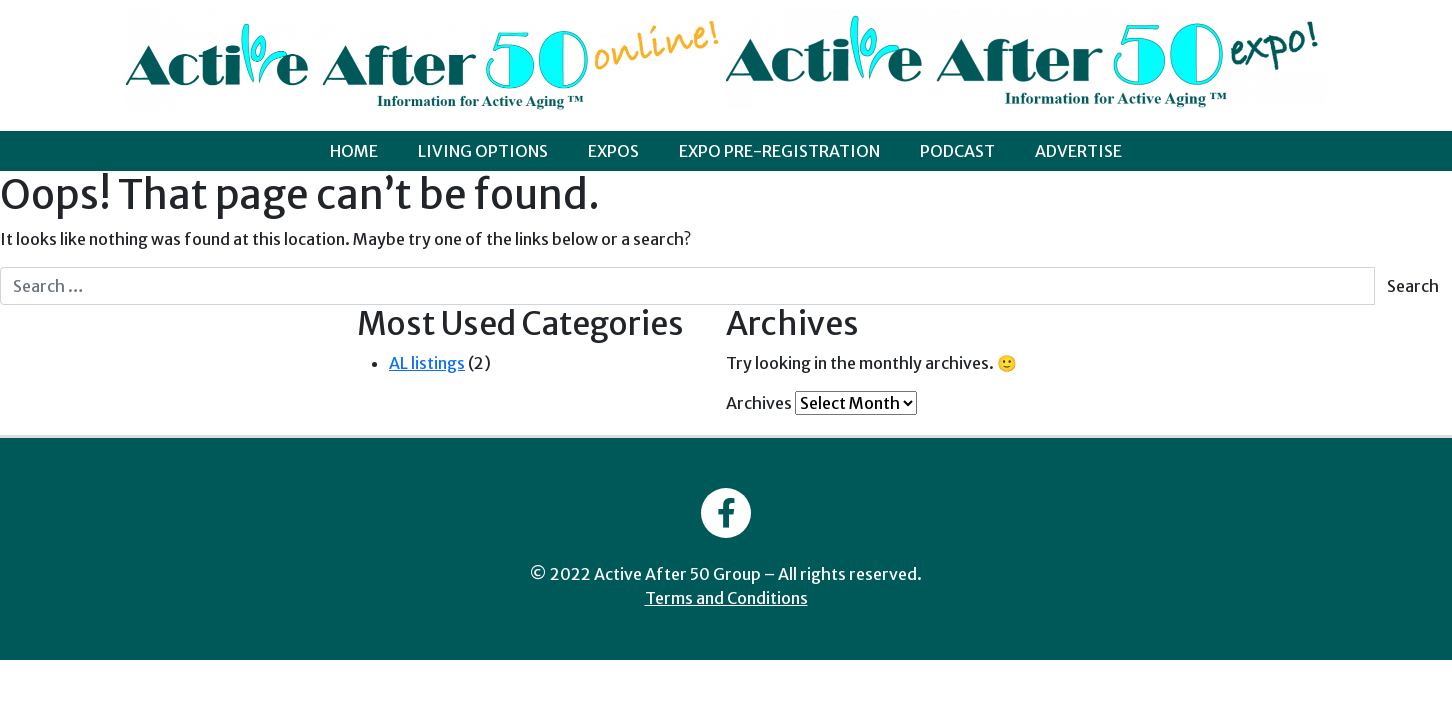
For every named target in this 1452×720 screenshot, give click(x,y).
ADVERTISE (1078, 151)
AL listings (427, 363)
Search (1413, 286)
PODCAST (957, 151)
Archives (759, 403)
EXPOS (613, 151)
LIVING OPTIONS (483, 151)
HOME (354, 151)
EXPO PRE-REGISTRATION (779, 151)
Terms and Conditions (726, 598)
